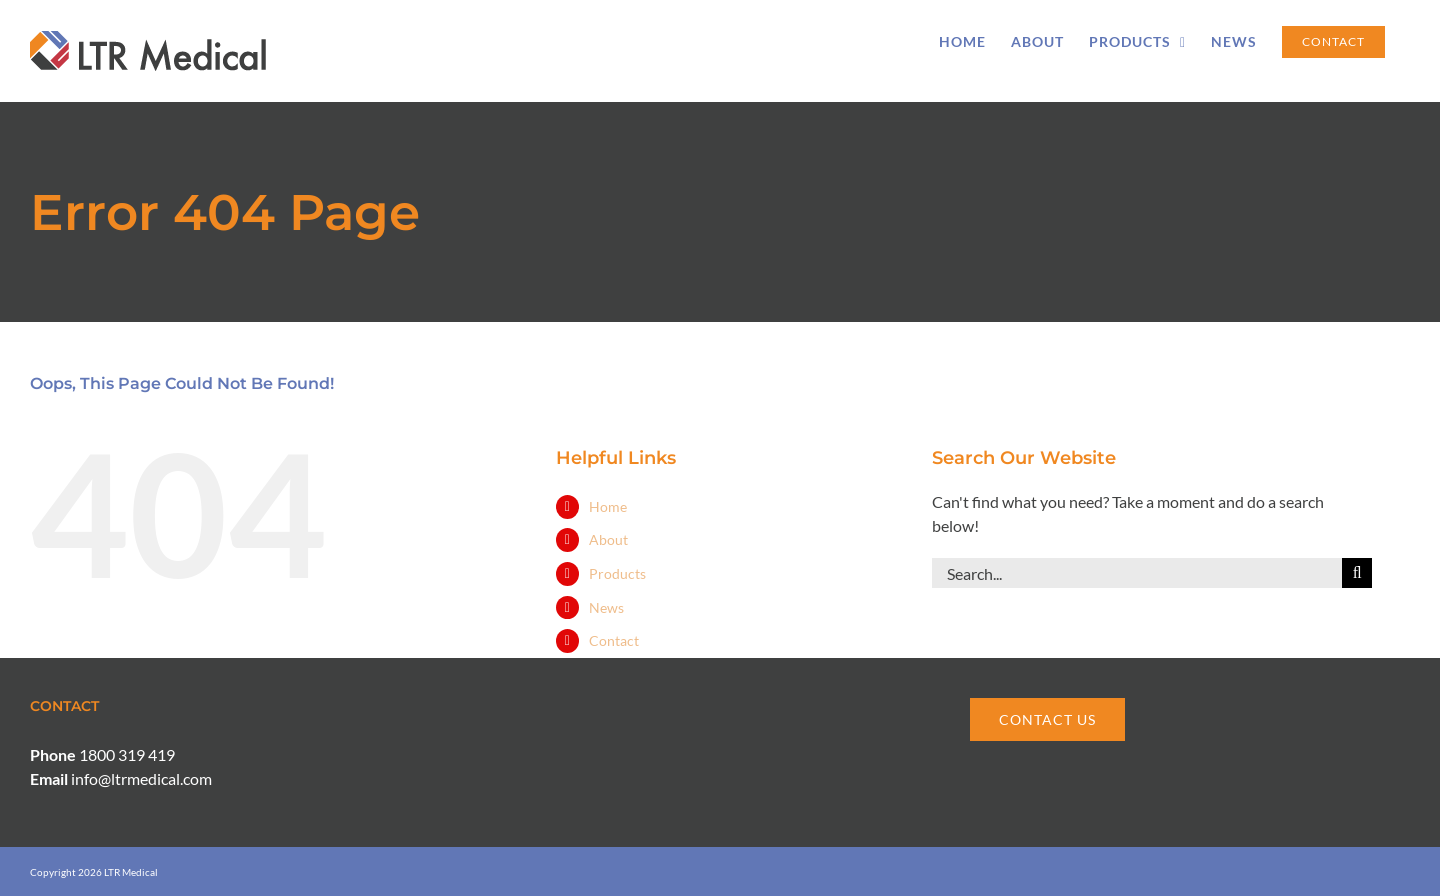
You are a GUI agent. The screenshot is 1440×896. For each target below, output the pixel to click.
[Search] (1357, 573)
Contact (614, 640)
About (608, 539)
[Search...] (1137, 573)
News (606, 607)
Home (608, 506)
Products (617, 573)
